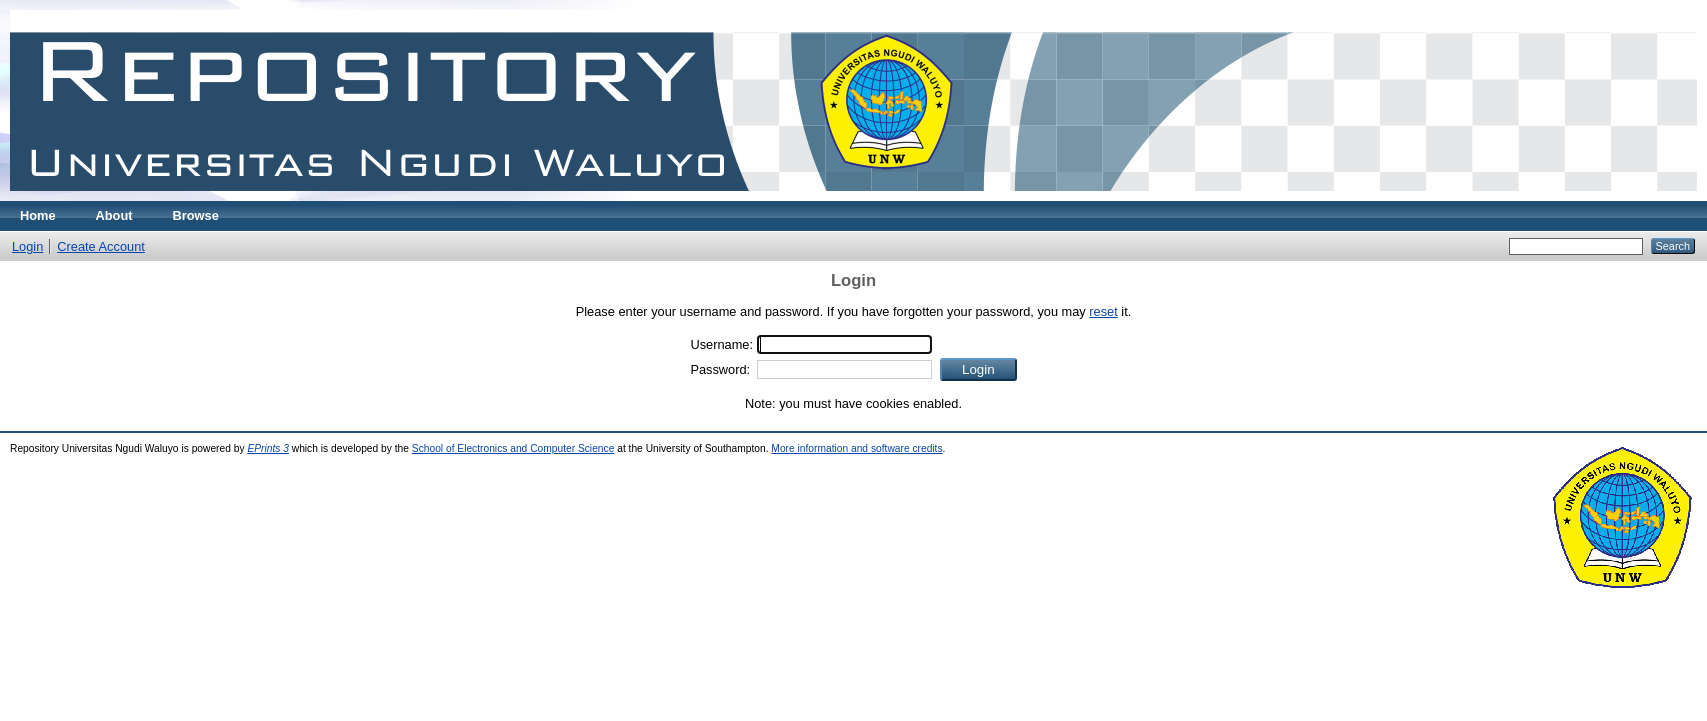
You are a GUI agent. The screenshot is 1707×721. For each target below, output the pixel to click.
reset (1103, 311)
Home (38, 215)
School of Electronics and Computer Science (513, 448)
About (114, 215)
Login (27, 246)
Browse (196, 215)
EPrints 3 (268, 448)
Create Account (101, 246)
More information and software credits (856, 448)
